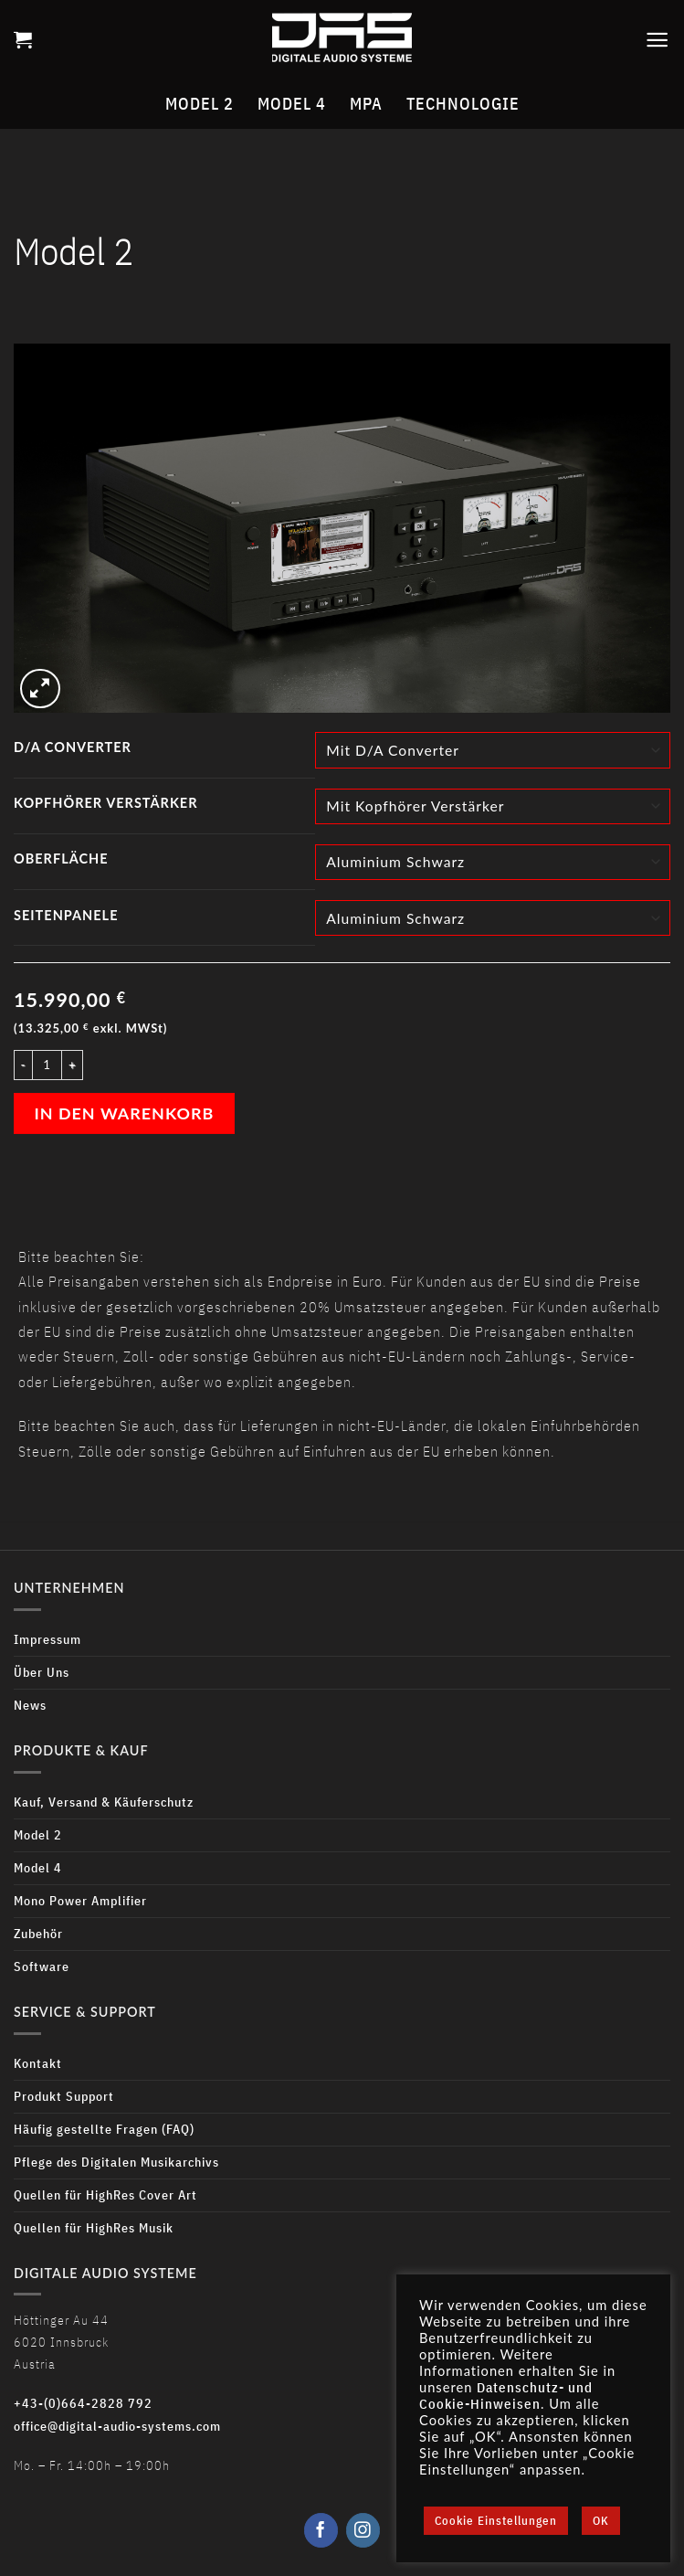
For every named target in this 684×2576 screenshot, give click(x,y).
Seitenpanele (66, 915)
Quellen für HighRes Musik (94, 2227)
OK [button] (601, 2520)
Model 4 (292, 103)
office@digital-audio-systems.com (117, 2425)
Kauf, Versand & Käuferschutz (104, 1801)
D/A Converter (73, 747)
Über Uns (41, 1671)
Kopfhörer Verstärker (106, 803)
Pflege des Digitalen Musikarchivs (116, 2161)
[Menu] (657, 40)
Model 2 (199, 103)
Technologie (463, 103)
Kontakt (38, 2063)
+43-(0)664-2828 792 (83, 2403)
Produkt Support (64, 2095)
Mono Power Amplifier (80, 1900)
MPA (366, 103)
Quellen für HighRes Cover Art (105, 2194)
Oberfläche (61, 858)
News (30, 1704)
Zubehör (38, 1933)
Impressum (47, 1639)
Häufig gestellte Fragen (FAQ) (104, 2128)
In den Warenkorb (125, 1113)
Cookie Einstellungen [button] (496, 2520)
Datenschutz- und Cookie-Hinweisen (506, 2395)
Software (41, 1966)
